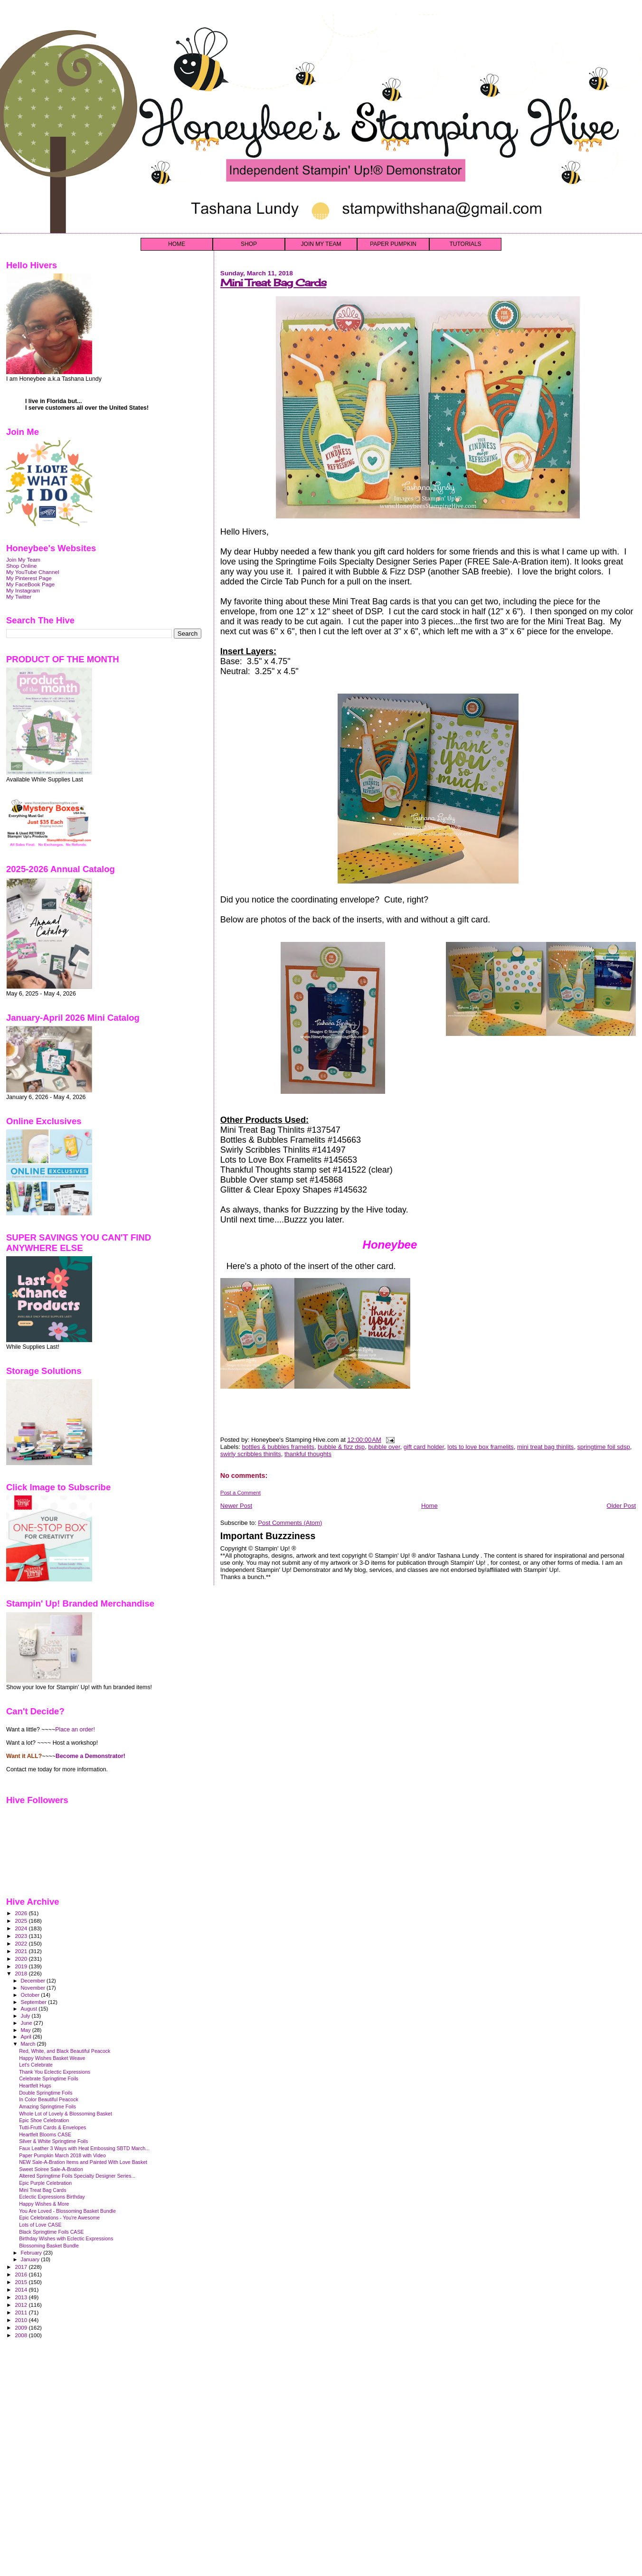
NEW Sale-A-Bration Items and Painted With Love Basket (83, 2162)
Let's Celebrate (36, 2065)
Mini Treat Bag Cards (273, 283)
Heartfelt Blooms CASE (45, 2134)
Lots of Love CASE (40, 2225)
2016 (21, 2274)
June (27, 2023)
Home (429, 1505)
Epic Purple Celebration (45, 2183)
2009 (21, 2327)
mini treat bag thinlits (545, 1446)
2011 (21, 2312)
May (26, 2030)
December (34, 1981)
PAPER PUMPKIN (393, 244)
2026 (21, 1913)
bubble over (384, 1446)
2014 (21, 2289)
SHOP (249, 244)
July (26, 2016)
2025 (21, 1921)
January (31, 2259)
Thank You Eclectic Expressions (54, 2072)
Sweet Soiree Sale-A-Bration (51, 2169)
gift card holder (424, 1446)
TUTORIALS (465, 244)
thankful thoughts (307, 1453)
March (29, 2044)
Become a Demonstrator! (90, 1756)
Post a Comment (240, 1492)
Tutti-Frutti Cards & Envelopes (52, 2127)
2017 (21, 2267)
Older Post (621, 1505)
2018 (21, 1973)
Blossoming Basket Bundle (49, 2245)
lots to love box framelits (480, 1446)
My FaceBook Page (30, 584)
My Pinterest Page (29, 578)
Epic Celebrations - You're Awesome (59, 2217)
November (34, 1988)
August (30, 2009)
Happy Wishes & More (44, 2204)
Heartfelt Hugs (35, 2085)
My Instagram (23, 590)
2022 (21, 1943)
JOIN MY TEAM (321, 244)
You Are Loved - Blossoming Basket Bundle (67, 2211)
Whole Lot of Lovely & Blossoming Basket (65, 2113)
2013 (21, 2297)
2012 (21, 2305)
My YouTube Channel (32, 572)
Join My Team (23, 559)
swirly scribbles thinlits (250, 1453)
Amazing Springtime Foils (47, 2106)
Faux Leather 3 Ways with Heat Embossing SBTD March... (84, 2148)
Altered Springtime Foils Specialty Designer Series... (77, 2176)
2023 (21, 1936)
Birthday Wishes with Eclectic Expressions (66, 2238)
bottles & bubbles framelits (278, 1446)
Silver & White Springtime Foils (53, 2141)
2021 (21, 1951)
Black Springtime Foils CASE (51, 2232)
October (31, 1995)
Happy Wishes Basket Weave (52, 2058)
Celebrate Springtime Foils (48, 2078)
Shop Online (21, 566)
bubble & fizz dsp (341, 1446)
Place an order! (75, 1729)
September (34, 2002)
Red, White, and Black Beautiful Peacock (64, 2051)
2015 (21, 2282)
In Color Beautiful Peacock (48, 2099)
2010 (21, 2320)
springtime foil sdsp (603, 1446)
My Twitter (18, 596)
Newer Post (236, 1505)
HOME (176, 244)
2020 (21, 1959)
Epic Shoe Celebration (44, 2120)
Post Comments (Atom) (290, 1522)
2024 (21, 1928)
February (32, 2253)
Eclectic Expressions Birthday (52, 2197)
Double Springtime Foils (45, 2093)
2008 (21, 2335)
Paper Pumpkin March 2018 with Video (62, 2155)
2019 (21, 1966)
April (27, 2037)
